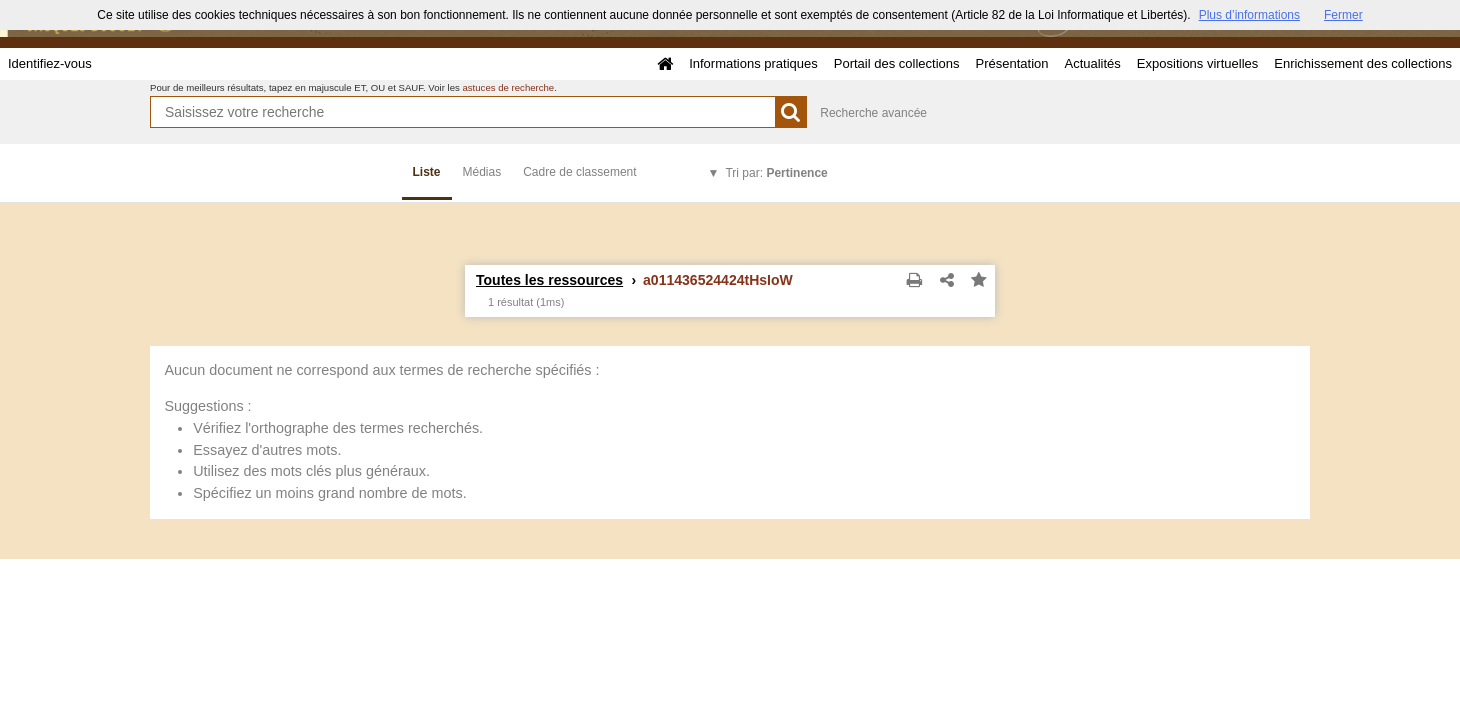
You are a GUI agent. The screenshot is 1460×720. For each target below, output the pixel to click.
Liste (427, 172)
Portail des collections (897, 63)
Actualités (1092, 63)
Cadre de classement (579, 172)
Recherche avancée (873, 113)
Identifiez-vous (50, 63)
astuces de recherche (508, 87)
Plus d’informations (1249, 15)
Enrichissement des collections (1363, 63)
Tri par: (776, 173)
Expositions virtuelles (1197, 63)
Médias (482, 172)
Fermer (1343, 15)
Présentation (1011, 63)
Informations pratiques (753, 63)
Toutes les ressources (549, 280)
